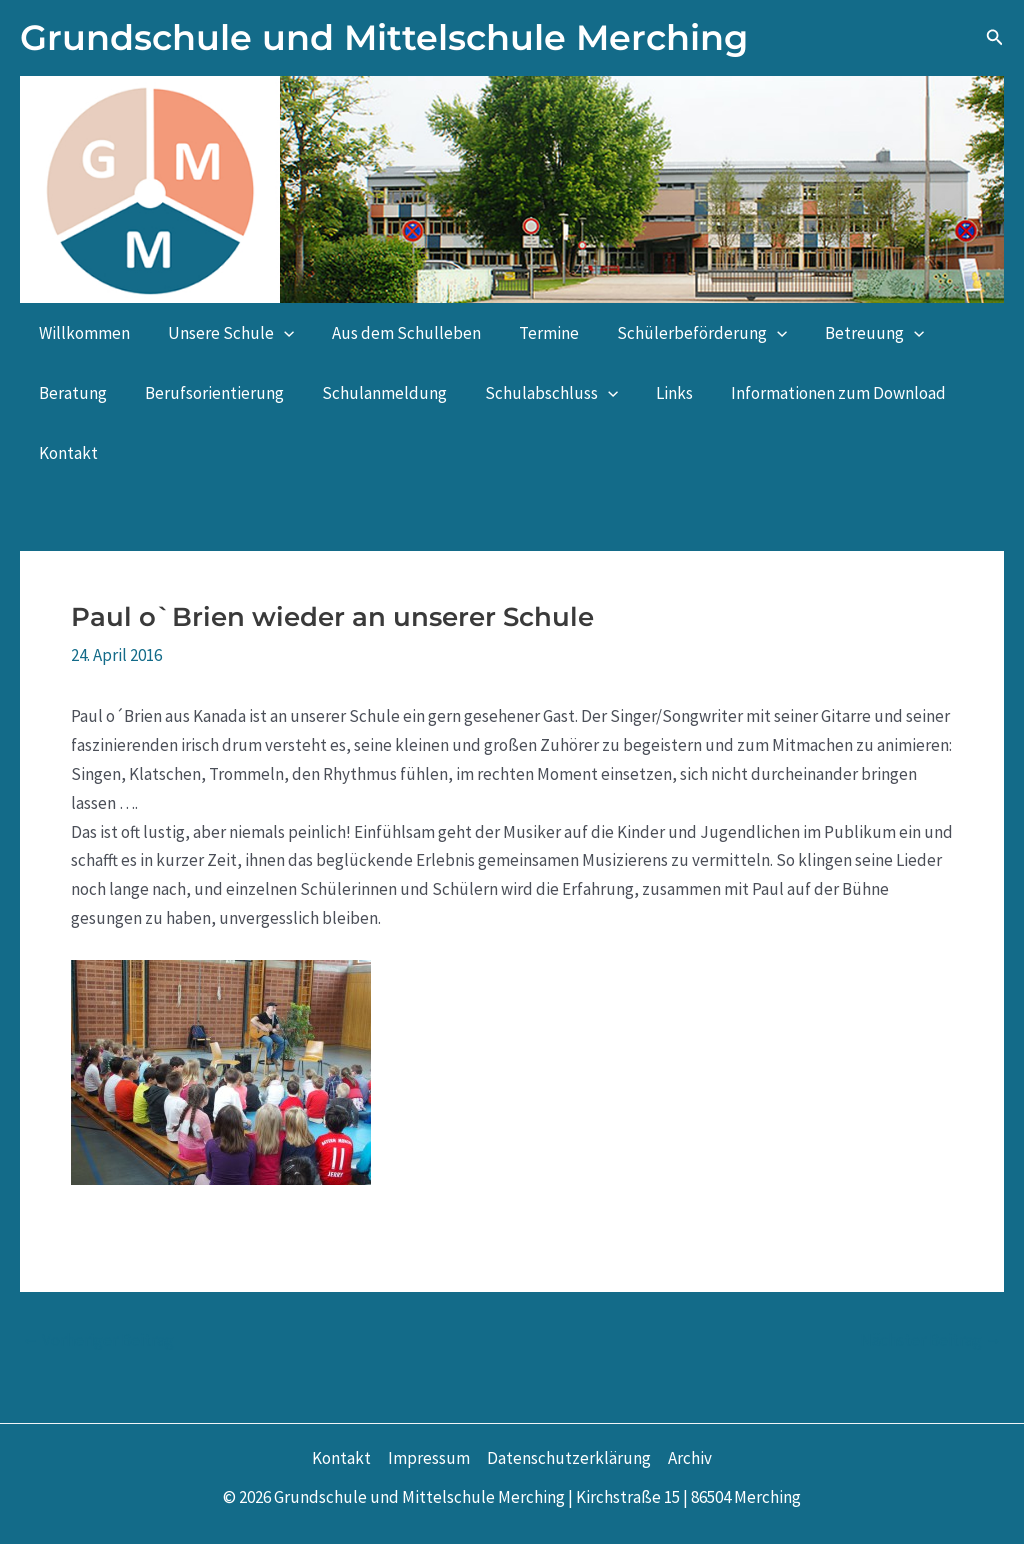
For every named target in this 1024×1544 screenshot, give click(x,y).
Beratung (71, 393)
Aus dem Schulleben (396, 333)
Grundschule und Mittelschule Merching (384, 37)
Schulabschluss (537, 393)
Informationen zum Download (816, 393)
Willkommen (82, 333)
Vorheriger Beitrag (98, 1340)
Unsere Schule (225, 333)
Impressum (429, 1458)
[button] (995, 38)
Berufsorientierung (208, 393)
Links (656, 393)
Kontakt (66, 453)
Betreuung (852, 333)
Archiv (690, 1458)
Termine (535, 333)
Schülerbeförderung (684, 333)
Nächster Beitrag (931, 1340)
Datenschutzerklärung (569, 1458)
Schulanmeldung (374, 393)
